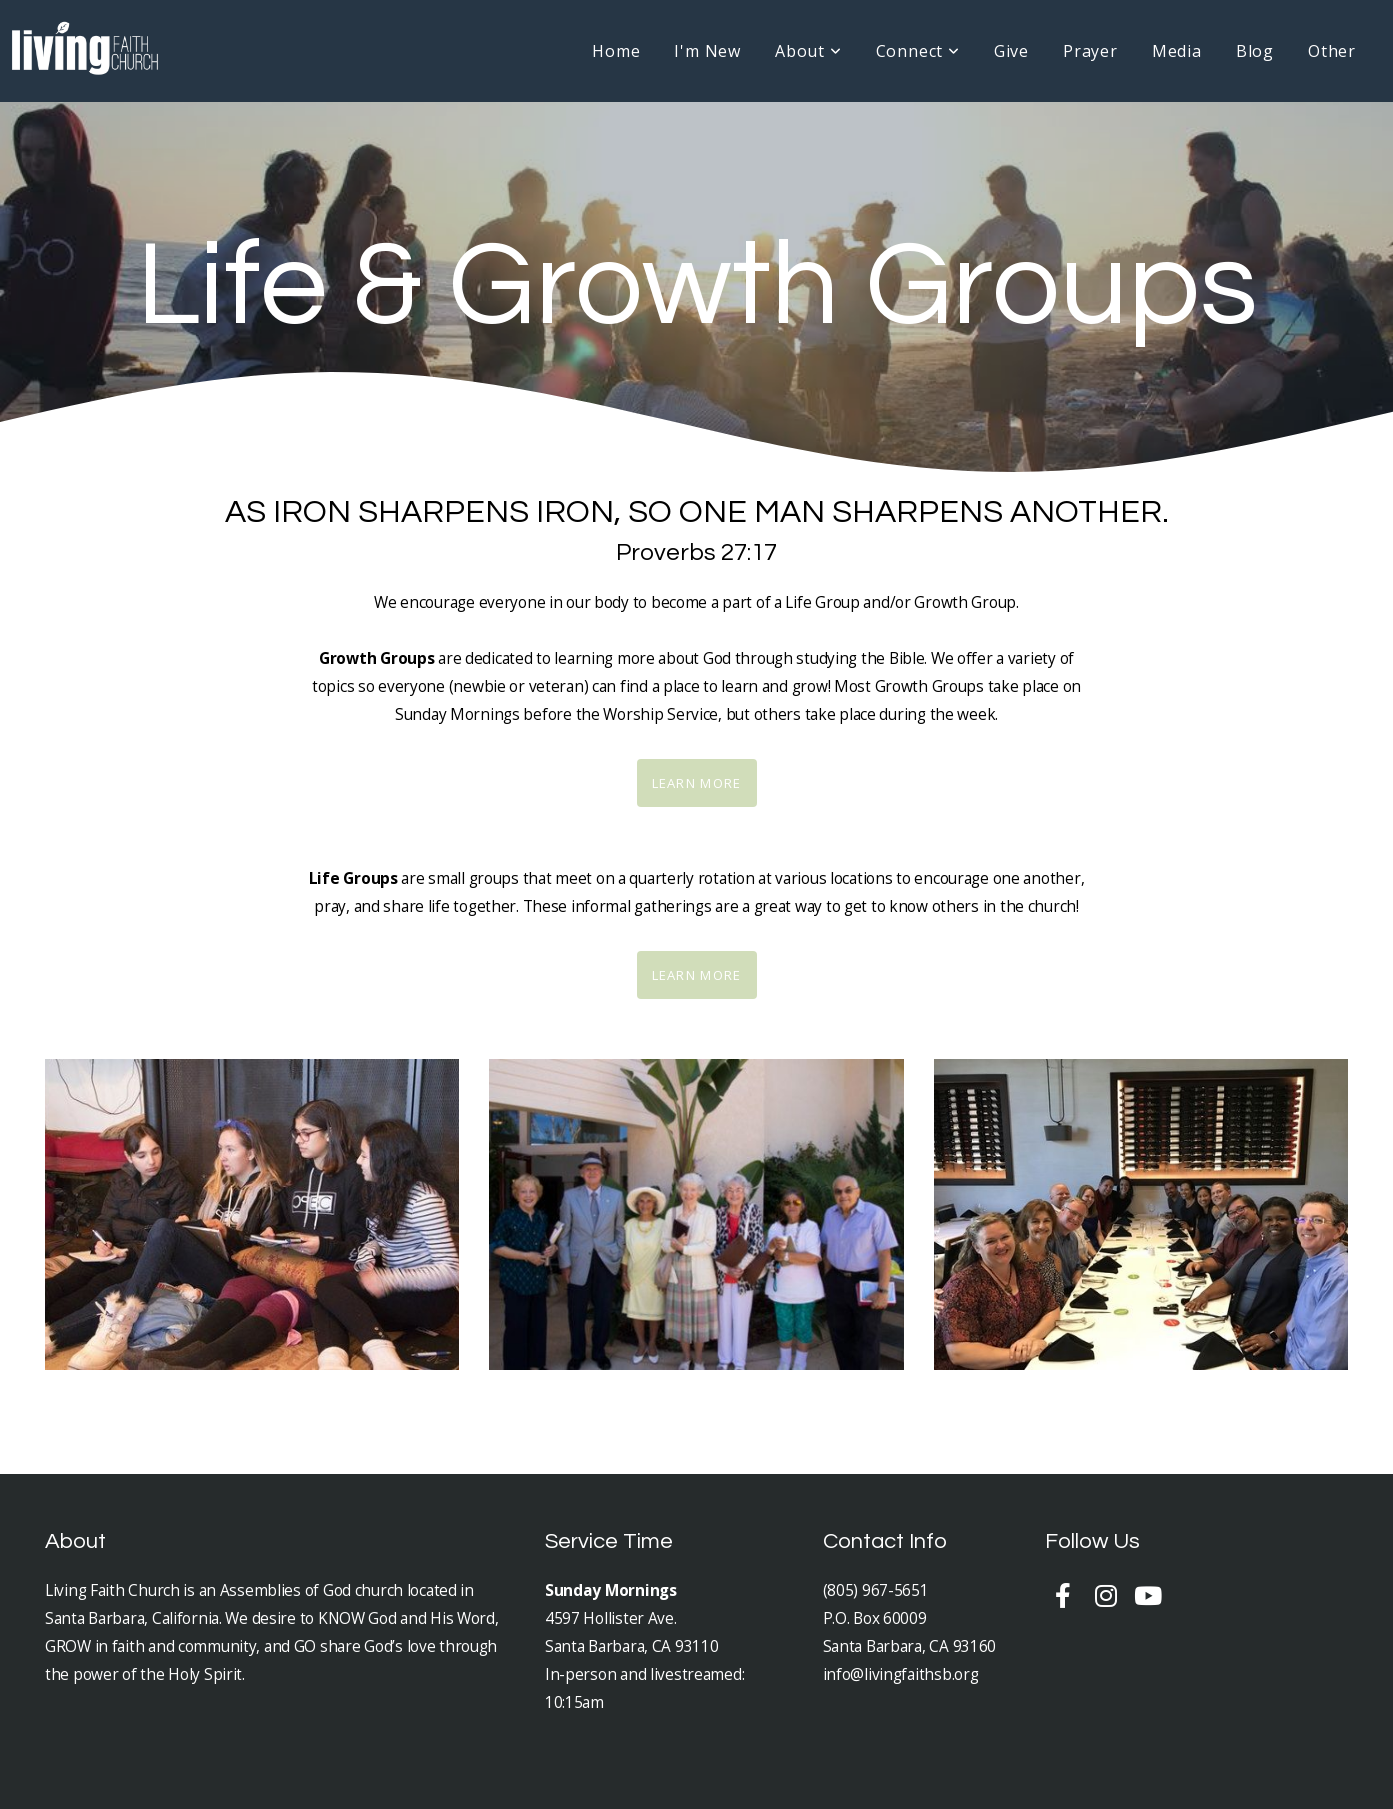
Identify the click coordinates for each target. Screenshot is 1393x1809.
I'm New (707, 51)
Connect (918, 51)
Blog (1255, 51)
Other (1332, 51)
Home (616, 51)
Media (1177, 51)
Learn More (697, 783)
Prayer (1090, 51)
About (808, 51)
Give (1011, 51)
